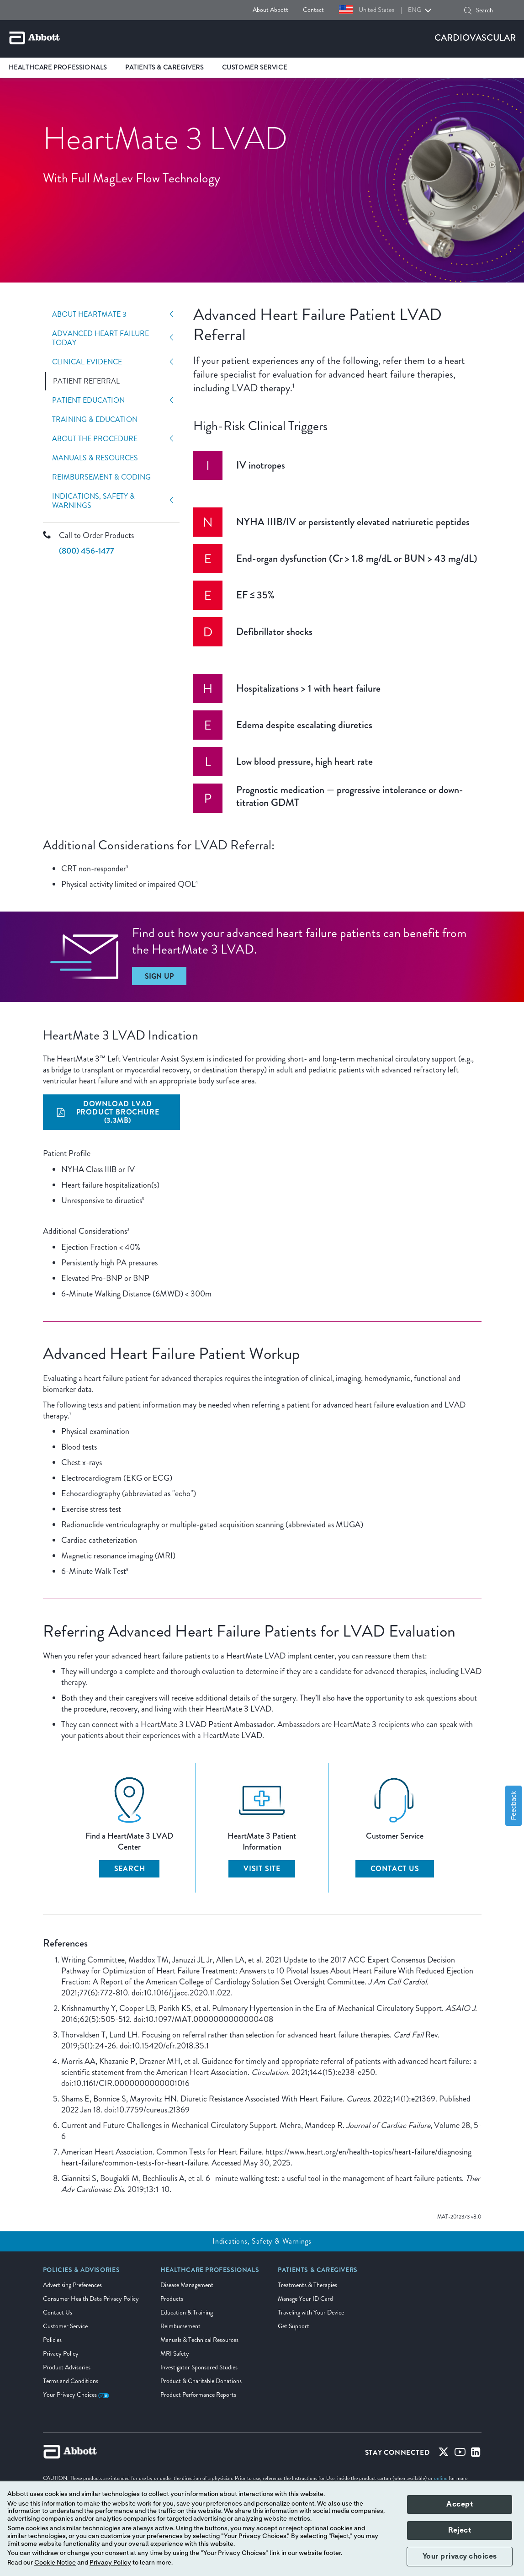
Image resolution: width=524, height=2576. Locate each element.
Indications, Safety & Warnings (93, 501)
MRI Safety (174, 2353)
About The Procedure (95, 438)
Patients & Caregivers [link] (164, 67)
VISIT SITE (262, 1868)
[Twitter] (444, 2454)
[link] (81, 2273)
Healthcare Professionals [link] (58, 67)
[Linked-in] (476, 2454)
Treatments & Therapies (307, 2285)
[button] (467, 10)
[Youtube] (460, 2454)
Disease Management (186, 2285)
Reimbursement (180, 2326)
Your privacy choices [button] (460, 2556)
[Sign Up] (159, 976)
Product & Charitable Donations (201, 2381)
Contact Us (57, 2312)
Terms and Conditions (70, 2381)
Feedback (513, 1805)
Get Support (293, 2326)
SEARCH (129, 1868)
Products (171, 2298)
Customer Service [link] (254, 67)
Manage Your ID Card (305, 2298)
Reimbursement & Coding (101, 477)
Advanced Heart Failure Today (100, 338)
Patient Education (88, 400)
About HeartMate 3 (89, 314)
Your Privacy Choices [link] (76, 2394)
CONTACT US (395, 1868)
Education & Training (186, 2312)
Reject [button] (459, 2530)
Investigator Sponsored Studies (199, 2367)
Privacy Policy (61, 2353)
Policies (52, 2340)
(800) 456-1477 (86, 551)
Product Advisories (66, 2367)
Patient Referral (86, 381)
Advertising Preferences (72, 2285)
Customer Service (65, 2326)
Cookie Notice (55, 2563)
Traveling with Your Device (311, 2312)
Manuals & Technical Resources (199, 2340)
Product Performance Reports (198, 2394)
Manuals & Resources (95, 458)
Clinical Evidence (87, 362)
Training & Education (95, 419)
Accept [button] (459, 2504)
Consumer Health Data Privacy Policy (91, 2298)
